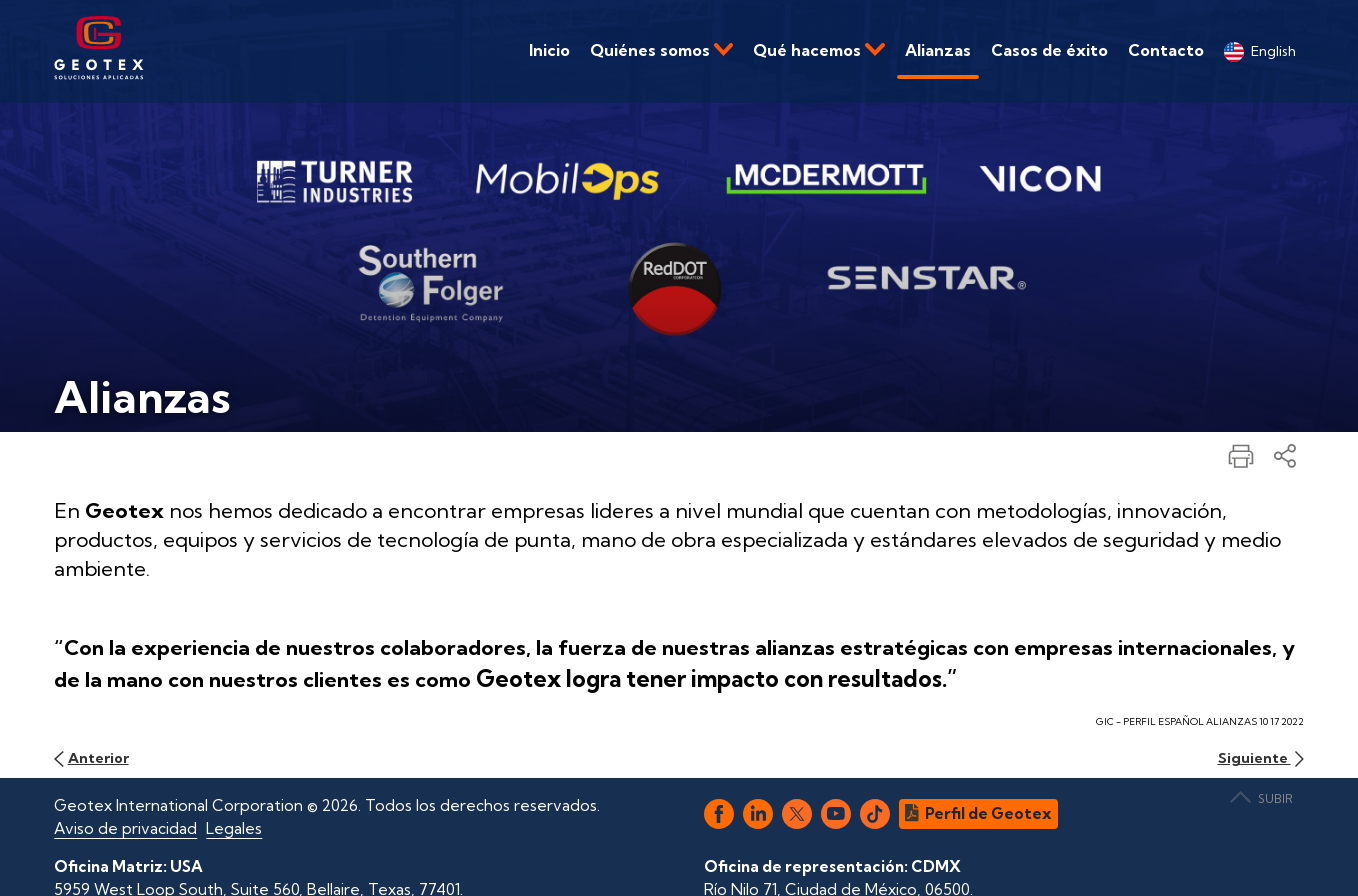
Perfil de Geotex (978, 813)
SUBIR (1261, 798)
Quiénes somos (661, 50)
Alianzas (938, 50)
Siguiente (1261, 758)
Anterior (91, 758)
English (1260, 52)
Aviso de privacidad (125, 828)
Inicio (549, 50)
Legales (234, 828)
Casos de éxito (1049, 50)
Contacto (1166, 50)
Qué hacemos (818, 50)
